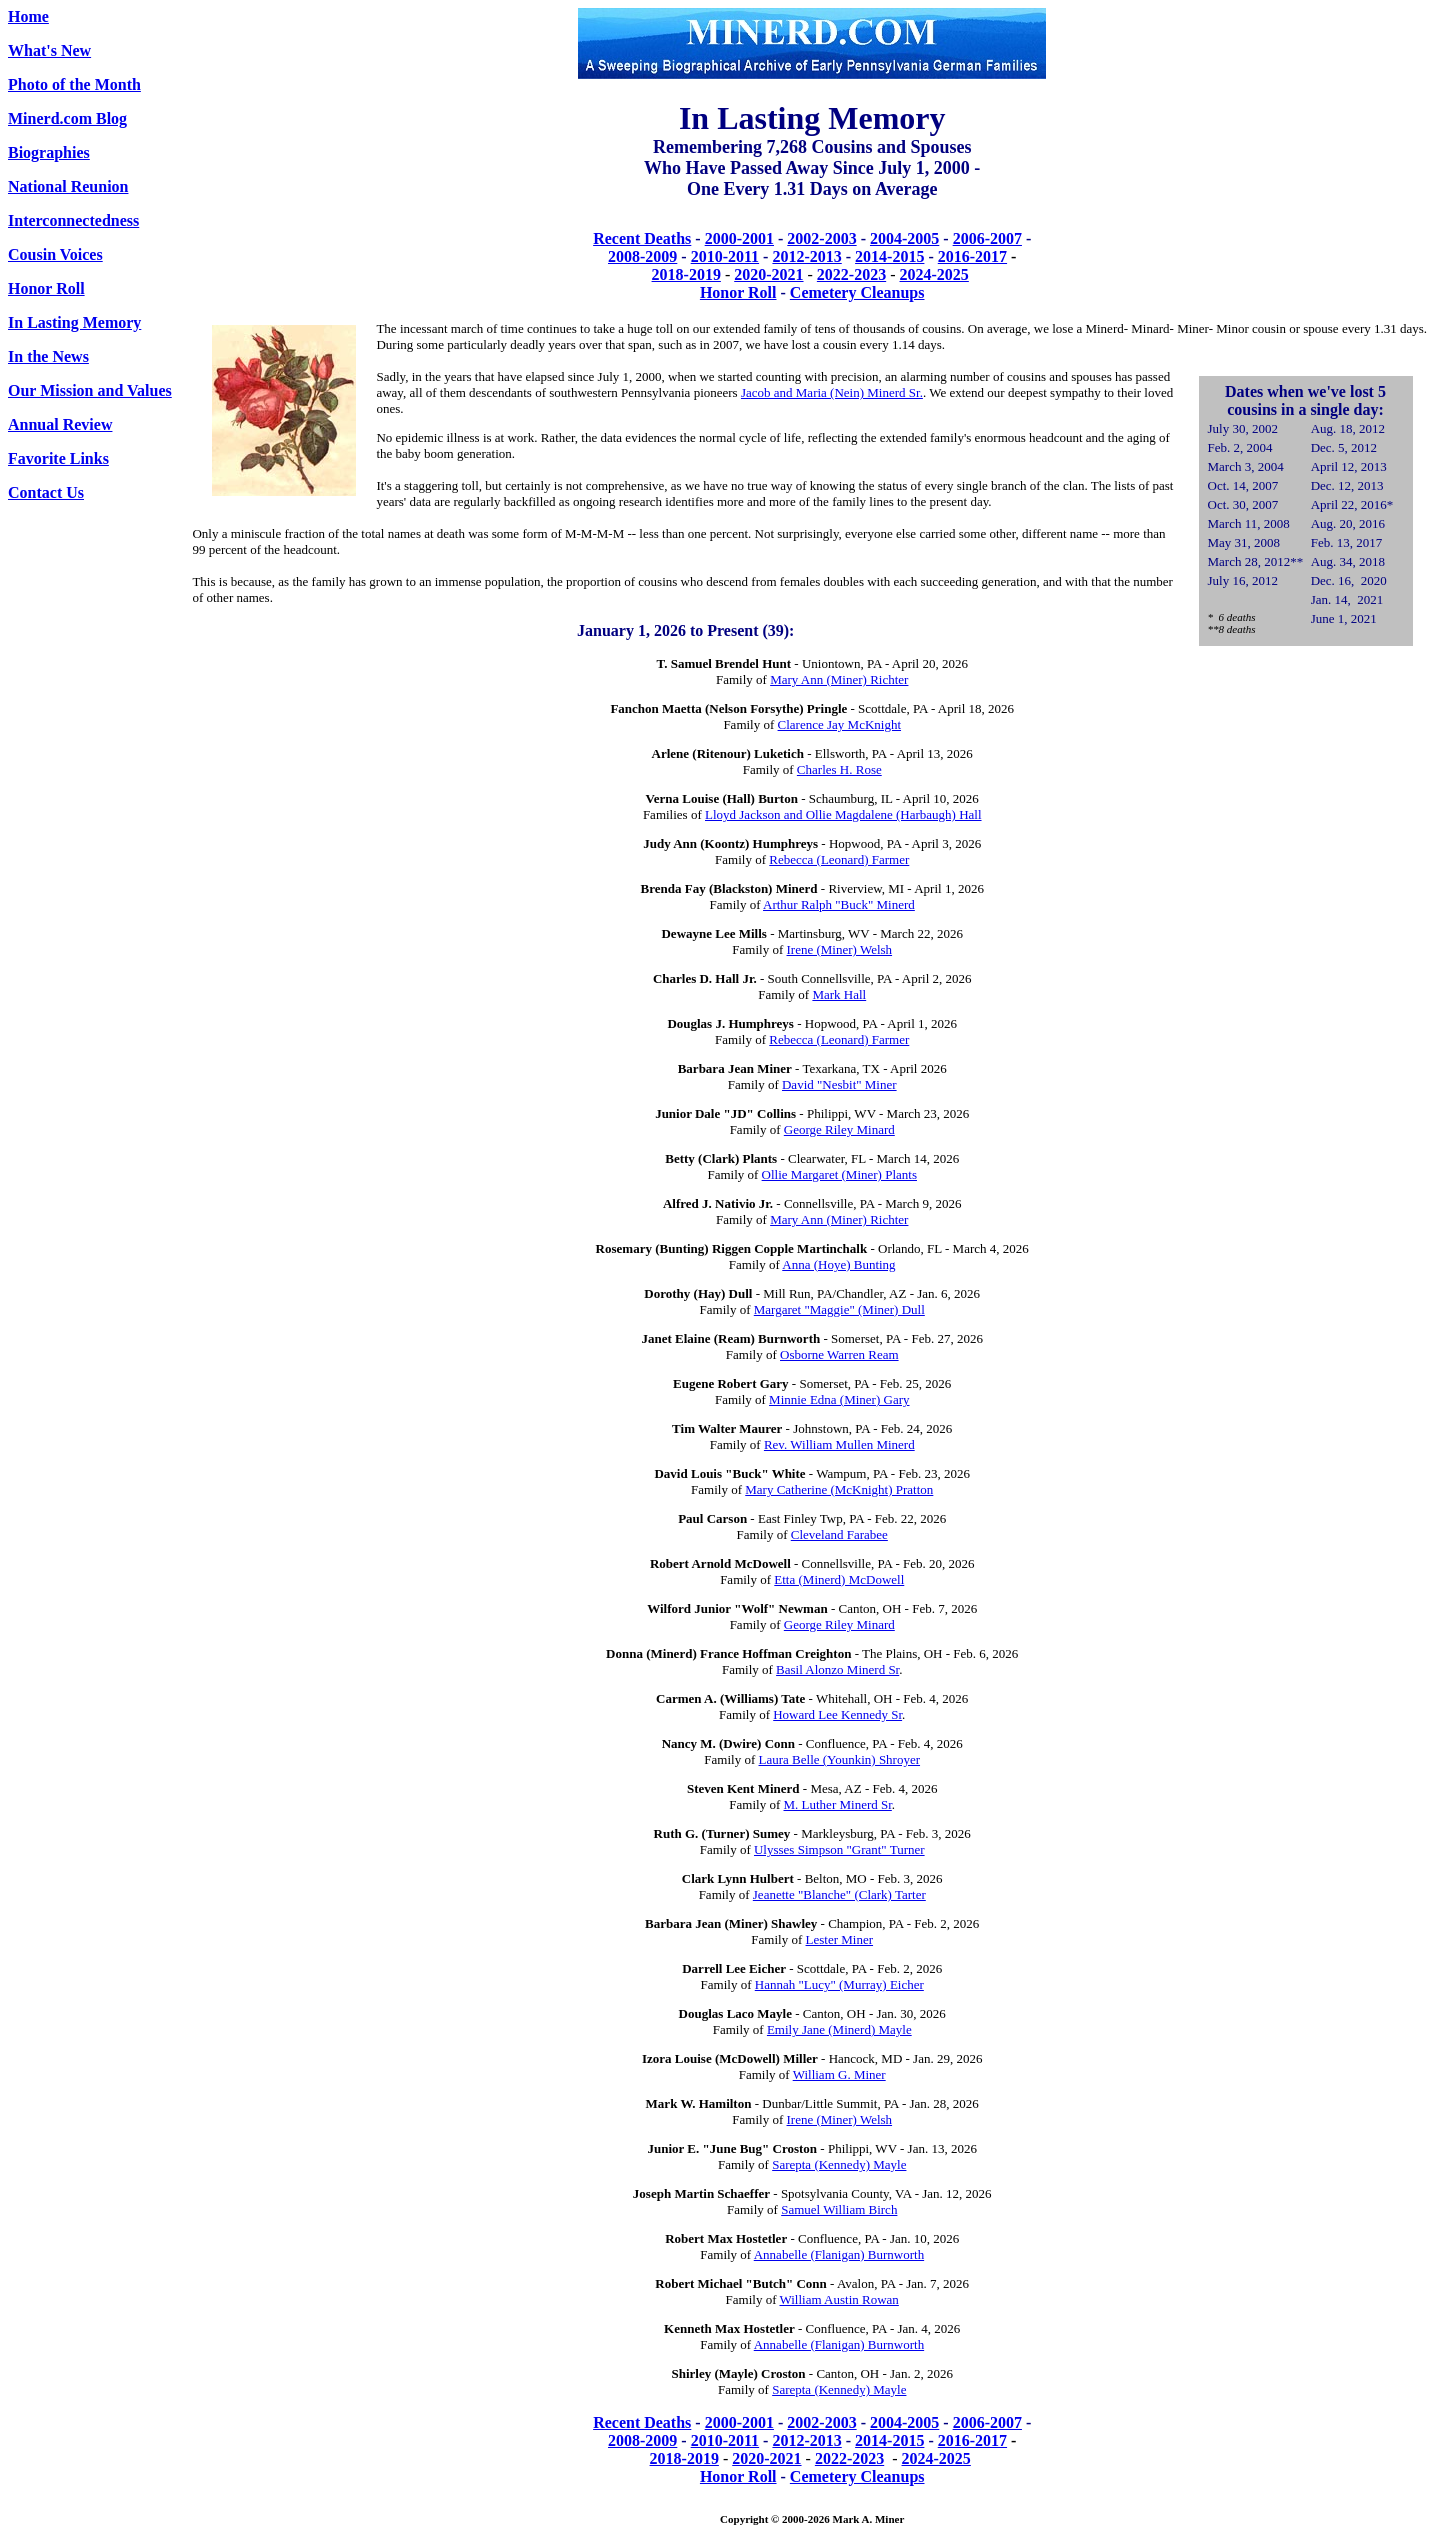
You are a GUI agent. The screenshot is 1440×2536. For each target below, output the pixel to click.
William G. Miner (839, 2074)
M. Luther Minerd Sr (838, 1804)
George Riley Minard (839, 1129)
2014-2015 (889, 256)
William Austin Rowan (838, 2299)
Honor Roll (738, 292)
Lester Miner (840, 1939)
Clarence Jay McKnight (839, 724)
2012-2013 (806, 256)
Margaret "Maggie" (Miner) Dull (839, 1309)
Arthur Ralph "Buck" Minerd (839, 904)
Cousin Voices (55, 254)
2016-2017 (972, 256)
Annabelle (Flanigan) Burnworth (839, 2254)
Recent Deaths (642, 238)
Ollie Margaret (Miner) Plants (839, 1174)
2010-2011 (725, 256)
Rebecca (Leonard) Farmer (839, 859)
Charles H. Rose (839, 769)
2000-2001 (739, 238)
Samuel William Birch (839, 2209)
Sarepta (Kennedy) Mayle (839, 2164)
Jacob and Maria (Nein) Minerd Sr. (832, 392)
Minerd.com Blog (67, 118)
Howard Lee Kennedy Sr (837, 1714)
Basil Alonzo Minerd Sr (837, 1669)
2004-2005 (904, 238)
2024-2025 (934, 274)
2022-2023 (851, 274)
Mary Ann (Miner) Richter (839, 679)
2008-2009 (642, 256)
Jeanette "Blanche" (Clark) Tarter (839, 1894)
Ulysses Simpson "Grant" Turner (839, 1849)
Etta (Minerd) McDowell (839, 1579)
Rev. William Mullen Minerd (839, 1444)
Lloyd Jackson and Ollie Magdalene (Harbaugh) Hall (843, 814)
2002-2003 (821, 238)
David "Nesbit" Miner (839, 1084)
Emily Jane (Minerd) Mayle (839, 2029)
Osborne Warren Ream (839, 1354)
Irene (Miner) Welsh (840, 949)
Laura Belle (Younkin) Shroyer (840, 1759)
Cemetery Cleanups (857, 292)
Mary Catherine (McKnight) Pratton (839, 1489)
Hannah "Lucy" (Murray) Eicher (839, 1984)
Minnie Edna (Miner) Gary (839, 1399)
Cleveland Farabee (839, 1534)
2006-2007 (987, 238)
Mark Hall (839, 994)
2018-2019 (686, 274)
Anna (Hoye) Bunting (838, 1264)
